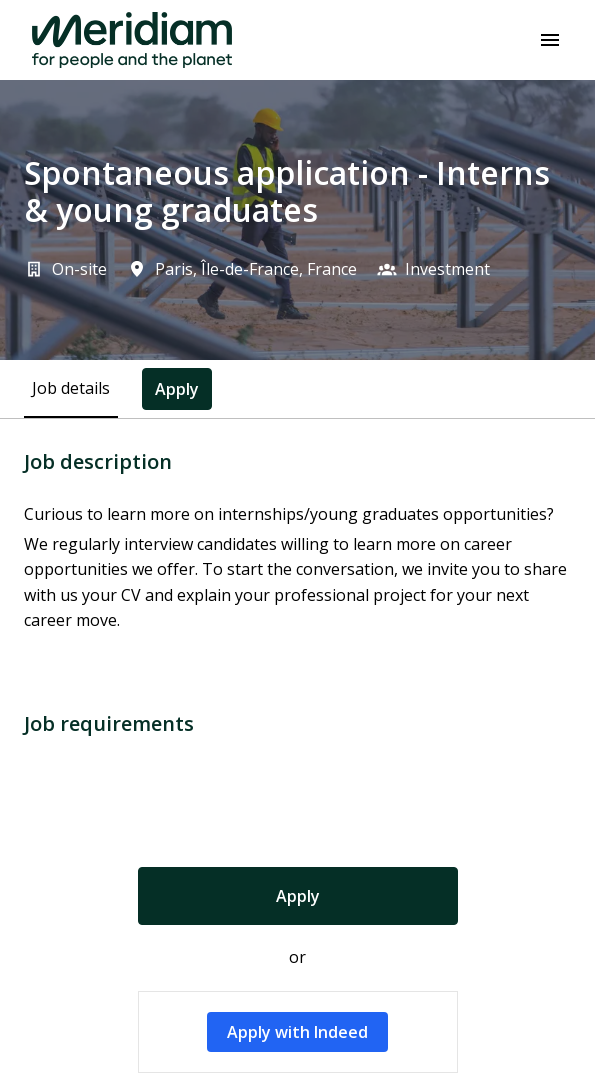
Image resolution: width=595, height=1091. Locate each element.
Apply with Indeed (297, 1032)
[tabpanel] (297, 761)
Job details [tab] (71, 388)
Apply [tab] (177, 389)
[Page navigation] (550, 40)
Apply (298, 896)
